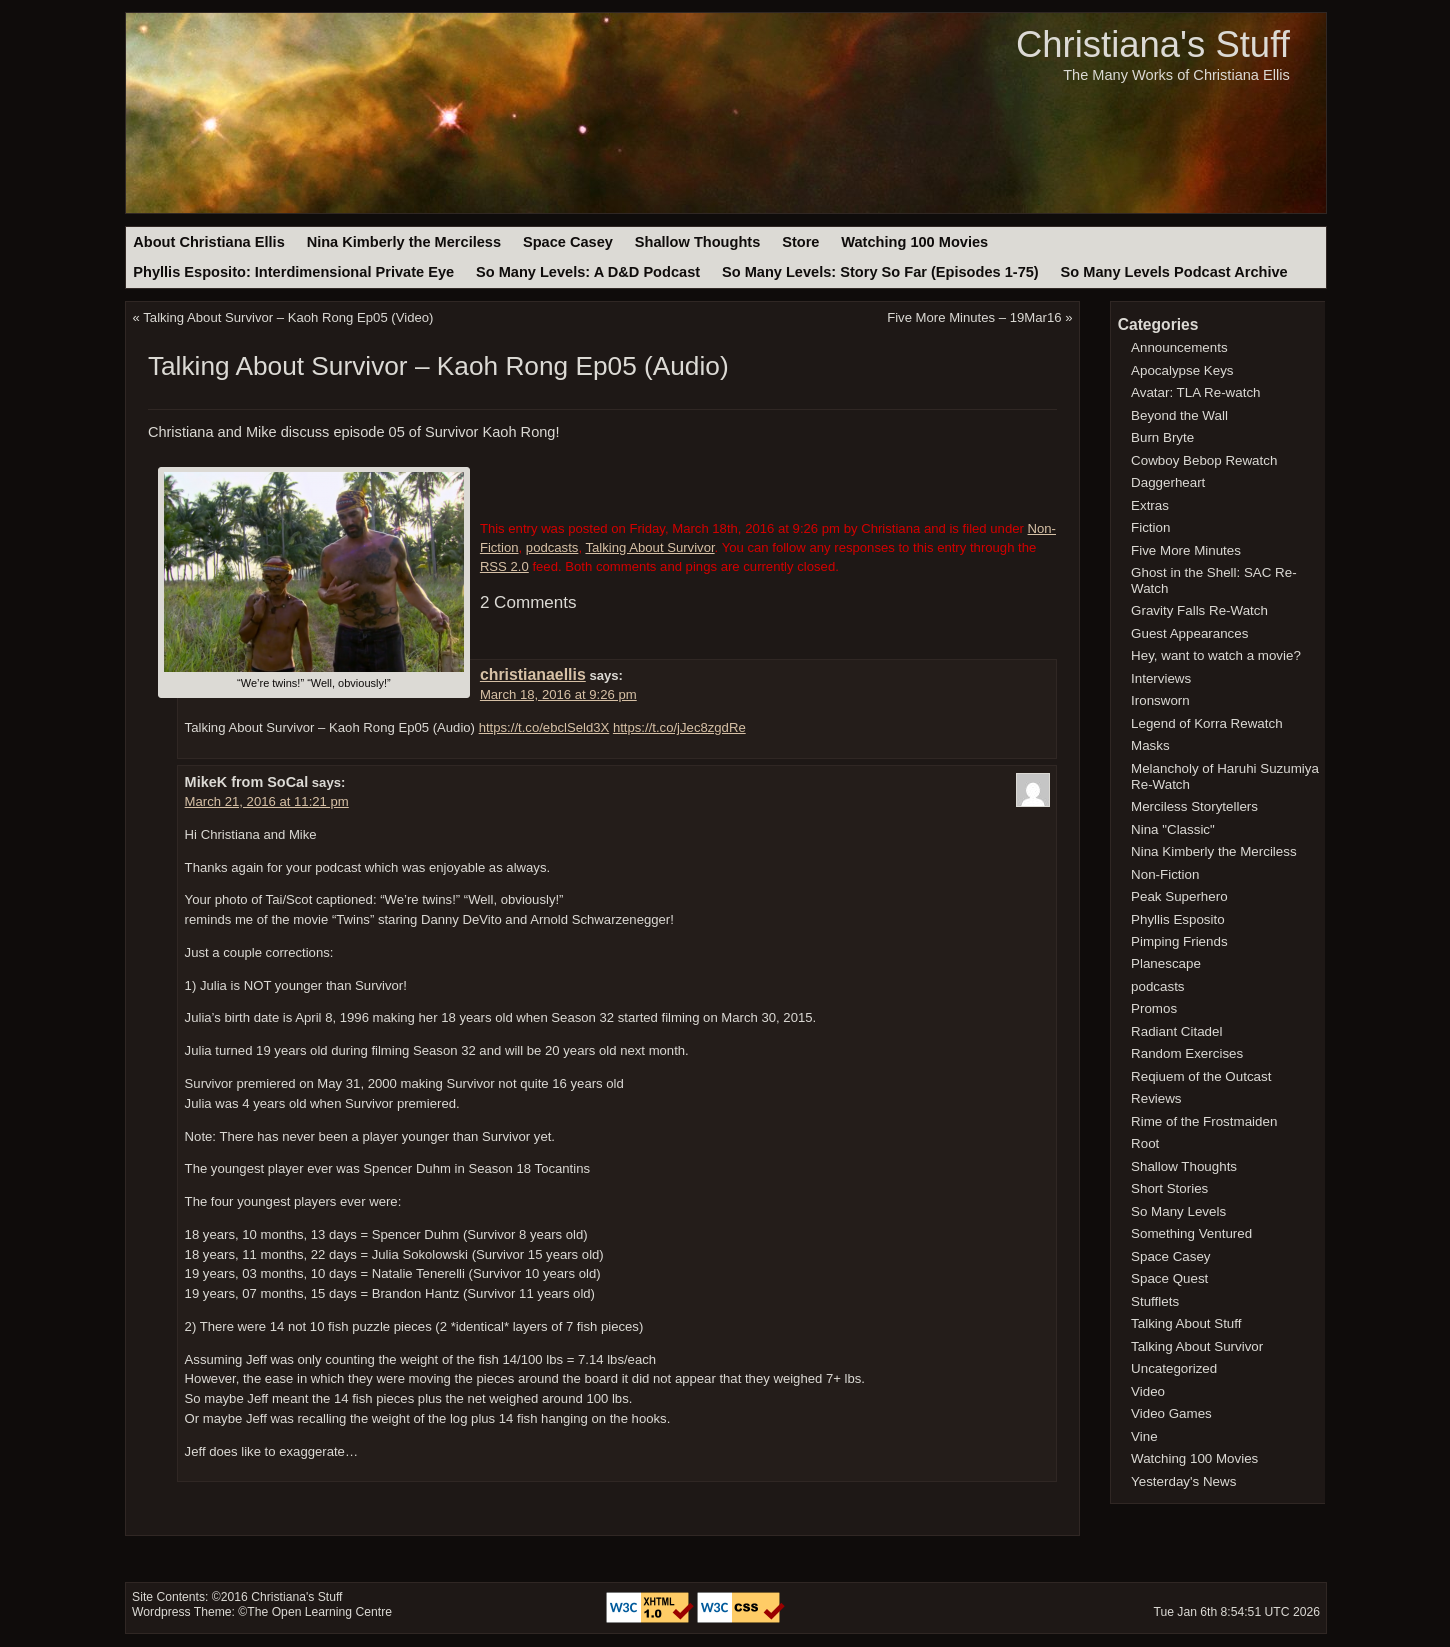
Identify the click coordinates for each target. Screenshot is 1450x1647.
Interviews (1161, 678)
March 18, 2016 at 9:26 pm (558, 694)
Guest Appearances (1189, 633)
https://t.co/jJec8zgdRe (679, 727)
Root (1145, 1143)
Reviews (1156, 1098)
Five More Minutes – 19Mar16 (974, 317)
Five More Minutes (1186, 550)
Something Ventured (1191, 1233)
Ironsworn (1160, 700)
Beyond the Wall (1179, 415)
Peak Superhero (1179, 896)
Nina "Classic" (1173, 829)
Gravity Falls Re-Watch (1199, 610)
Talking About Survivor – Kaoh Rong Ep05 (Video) (288, 317)
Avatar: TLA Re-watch (1195, 392)
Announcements (1179, 347)
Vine (1144, 1436)
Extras (1150, 505)
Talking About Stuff (1186, 1323)
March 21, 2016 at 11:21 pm (267, 801)
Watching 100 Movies (914, 242)
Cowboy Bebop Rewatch (1204, 460)
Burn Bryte (1162, 437)
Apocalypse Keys (1182, 370)
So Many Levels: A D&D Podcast (588, 272)
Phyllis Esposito (1178, 919)
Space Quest (1169, 1278)
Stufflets (1155, 1301)
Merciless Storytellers (1194, 806)
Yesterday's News (1183, 1481)
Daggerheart (1168, 482)
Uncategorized (1174, 1368)
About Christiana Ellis (208, 242)
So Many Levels (1178, 1211)
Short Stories (1169, 1188)
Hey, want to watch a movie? (1216, 655)
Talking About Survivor (649, 547)
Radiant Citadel (1176, 1031)
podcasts (552, 547)
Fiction (1150, 527)
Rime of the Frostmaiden (1204, 1121)
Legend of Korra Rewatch (1207, 723)
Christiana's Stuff (1153, 44)
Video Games (1171, 1413)
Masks (1150, 745)
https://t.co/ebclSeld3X (544, 727)
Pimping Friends (1179, 941)
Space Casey (568, 242)
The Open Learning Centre (319, 1612)
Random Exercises (1187, 1053)
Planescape (1166, 963)
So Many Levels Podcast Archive (1174, 272)
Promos (1154, 1008)
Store (800, 242)
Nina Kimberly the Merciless (404, 242)
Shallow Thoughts (698, 242)
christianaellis (533, 674)
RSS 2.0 (504, 566)
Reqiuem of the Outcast (1201, 1076)
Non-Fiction (1165, 874)
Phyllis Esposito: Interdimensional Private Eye (293, 272)
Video (1148, 1391)
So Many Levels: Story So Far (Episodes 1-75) (880, 272)
